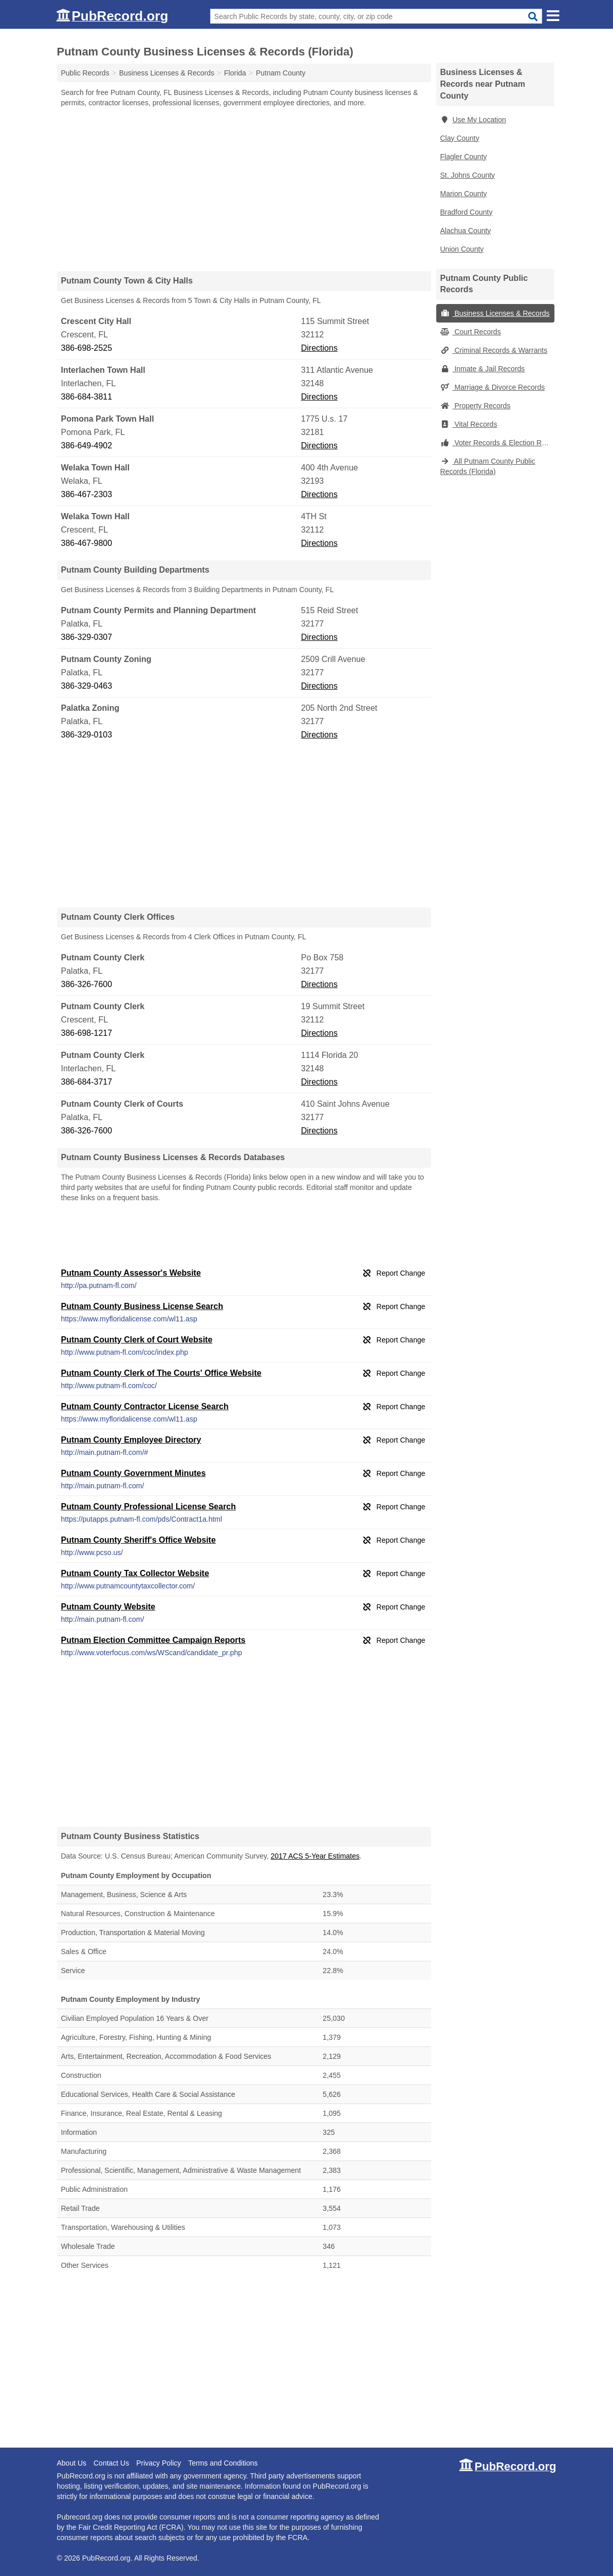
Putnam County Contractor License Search (145, 1406)
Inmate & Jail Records (482, 369)
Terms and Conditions (222, 2463)
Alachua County (465, 230)
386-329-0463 (87, 685)
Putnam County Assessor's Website (131, 1272)
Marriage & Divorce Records (492, 387)
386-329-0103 (87, 734)
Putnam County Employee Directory (131, 1439)
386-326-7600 (87, 984)
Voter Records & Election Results (497, 443)
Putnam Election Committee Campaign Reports (153, 1640)
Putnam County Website (108, 1606)
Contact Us (111, 2463)
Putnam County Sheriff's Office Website (138, 1540)
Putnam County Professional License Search (148, 1506)
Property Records (475, 406)
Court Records (470, 332)
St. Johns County (467, 175)
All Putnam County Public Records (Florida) (487, 466)
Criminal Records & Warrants (494, 350)
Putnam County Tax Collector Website (135, 1573)
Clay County (459, 138)
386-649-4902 (87, 445)
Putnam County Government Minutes (133, 1473)
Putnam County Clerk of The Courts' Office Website (161, 1373)
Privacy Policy (158, 2463)
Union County (462, 249)
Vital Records (468, 424)
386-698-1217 (87, 1033)
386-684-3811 (87, 396)
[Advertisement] (244, 189)
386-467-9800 (87, 543)
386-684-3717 (87, 1081)
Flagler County (463, 157)
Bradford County (466, 212)
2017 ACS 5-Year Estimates (315, 1856)
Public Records (85, 73)
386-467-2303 (87, 494)
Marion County (463, 194)
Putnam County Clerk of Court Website (137, 1339)
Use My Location (473, 120)
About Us (72, 2463)
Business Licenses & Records (495, 313)
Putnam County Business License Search (142, 1306)
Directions (319, 348)
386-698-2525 (87, 348)
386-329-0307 (87, 637)
